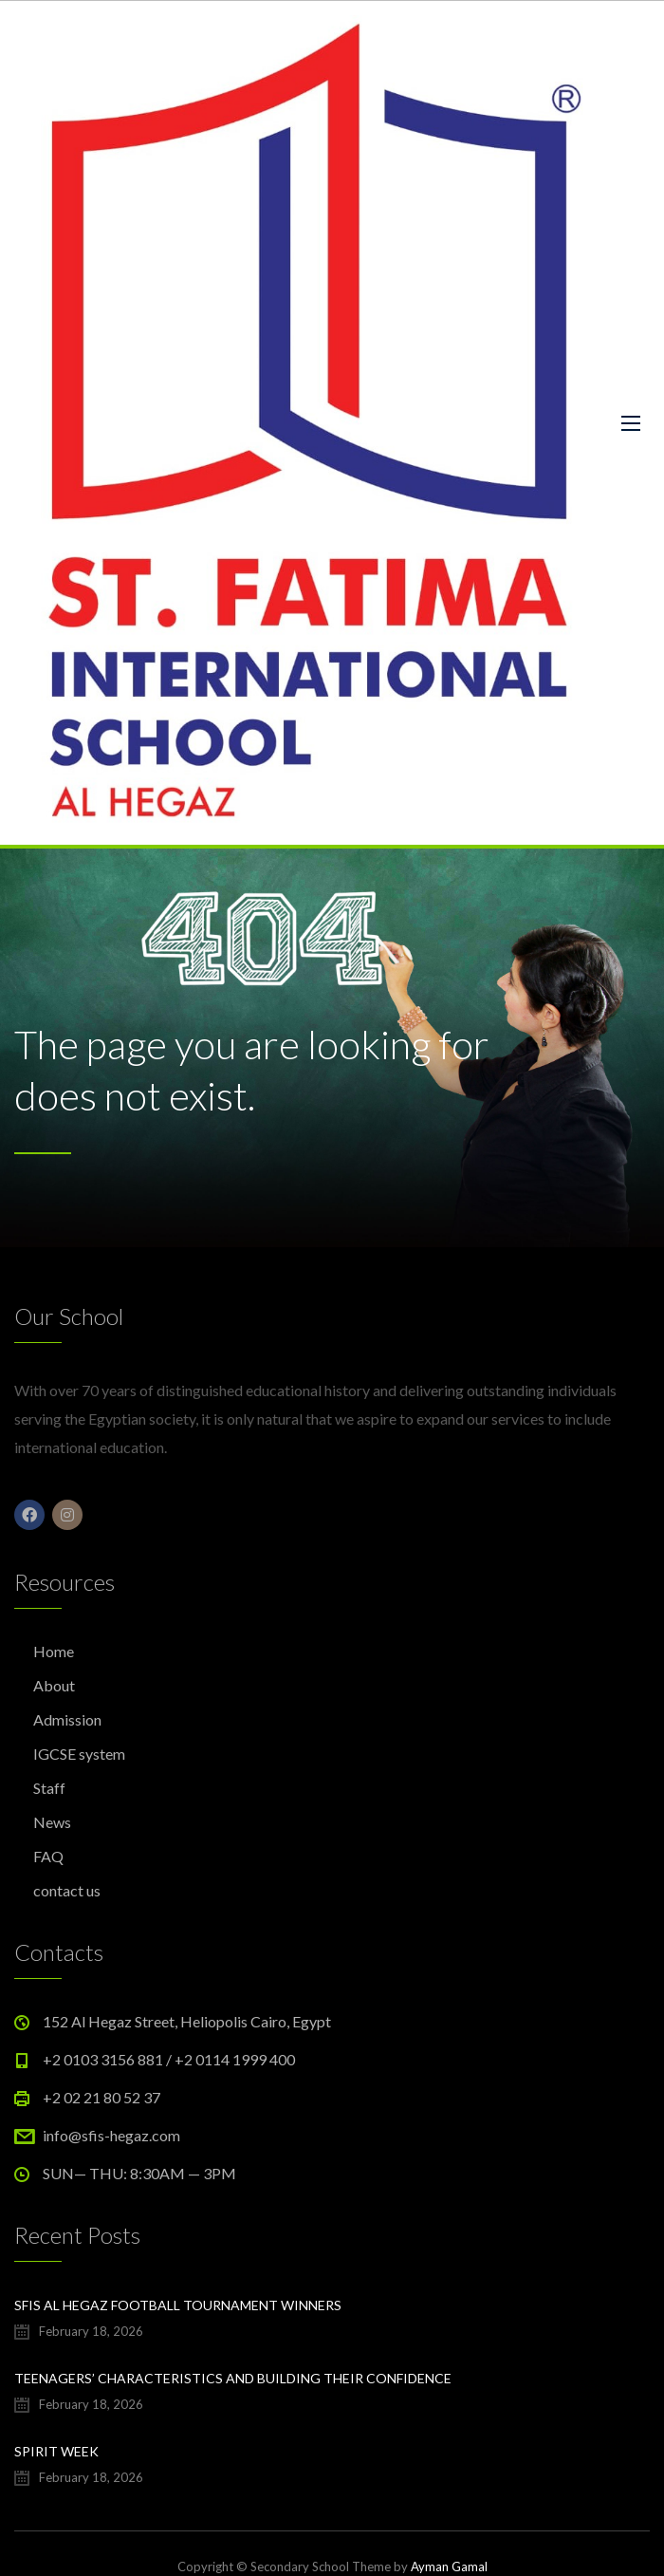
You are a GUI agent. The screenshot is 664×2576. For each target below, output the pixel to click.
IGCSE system (79, 1754)
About (54, 1685)
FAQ (48, 1856)
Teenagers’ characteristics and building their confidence (233, 2378)
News (52, 1822)
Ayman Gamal (449, 2566)
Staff (49, 1788)
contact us (67, 1890)
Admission (67, 1719)
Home (53, 1651)
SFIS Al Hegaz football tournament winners (177, 2305)
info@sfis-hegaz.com (111, 2135)
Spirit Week (56, 2451)
